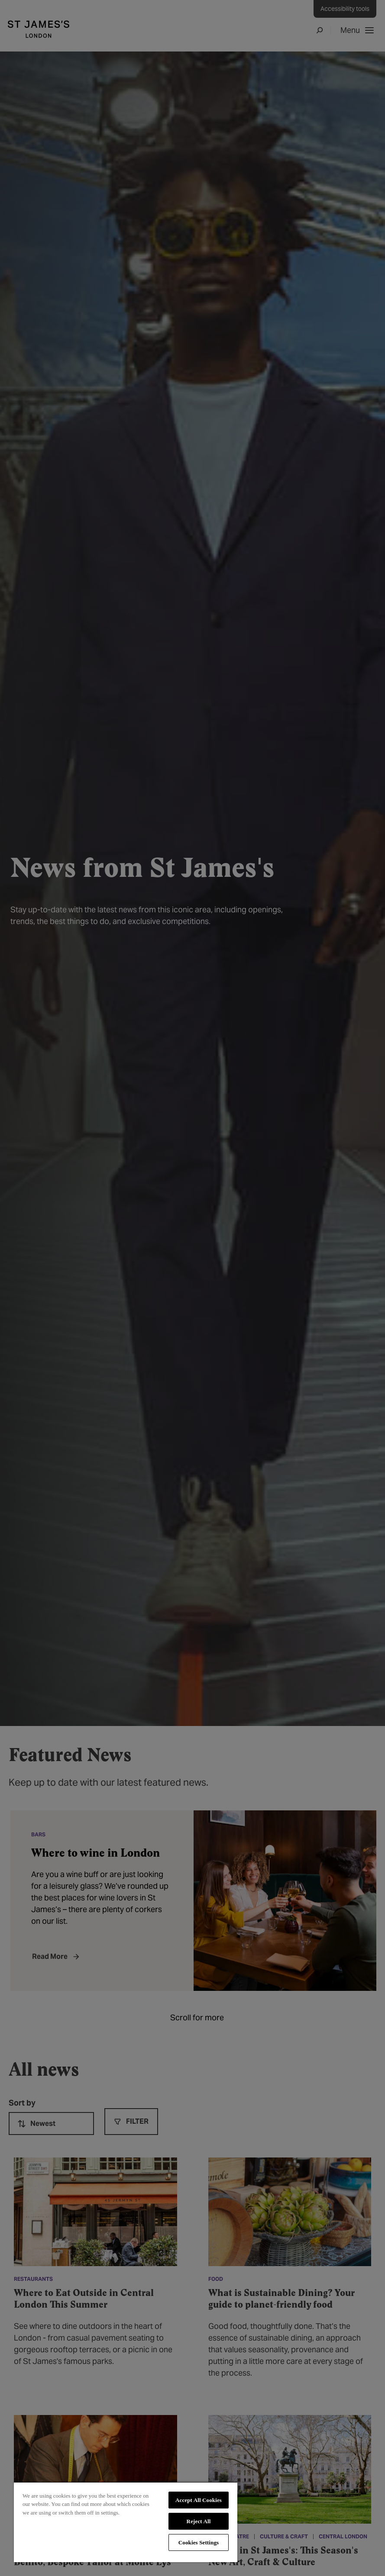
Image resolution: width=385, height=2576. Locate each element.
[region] (125, 2522)
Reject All (199, 2521)
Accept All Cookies (198, 2500)
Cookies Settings (198, 2542)
